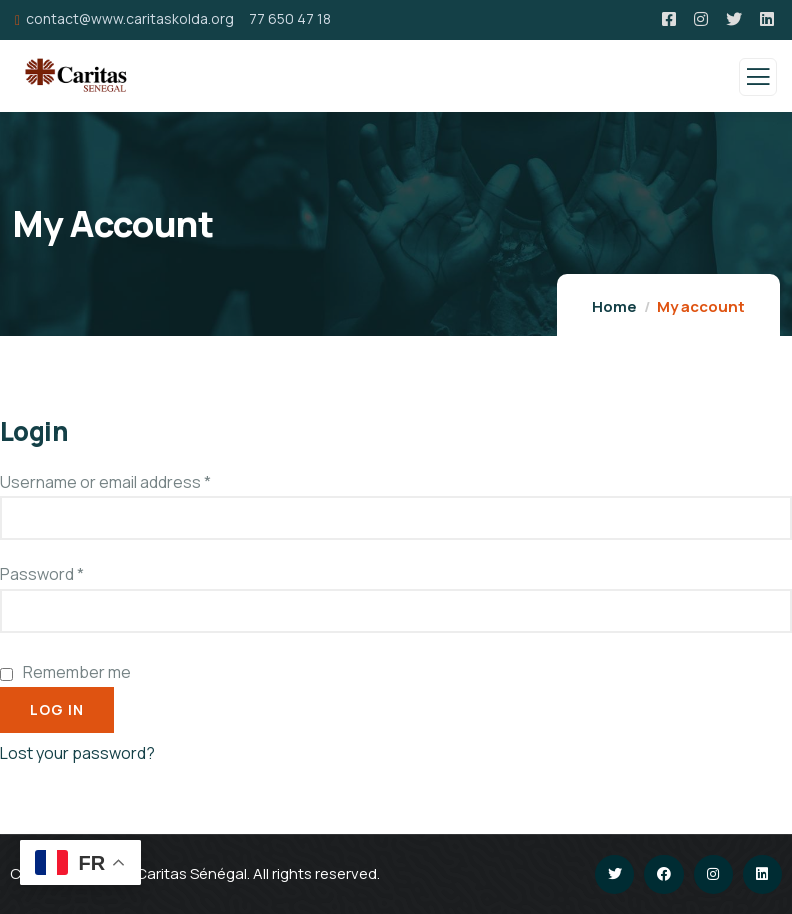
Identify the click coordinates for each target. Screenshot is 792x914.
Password (42, 574)
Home (614, 306)
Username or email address (105, 482)
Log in (57, 709)
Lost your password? (77, 753)
